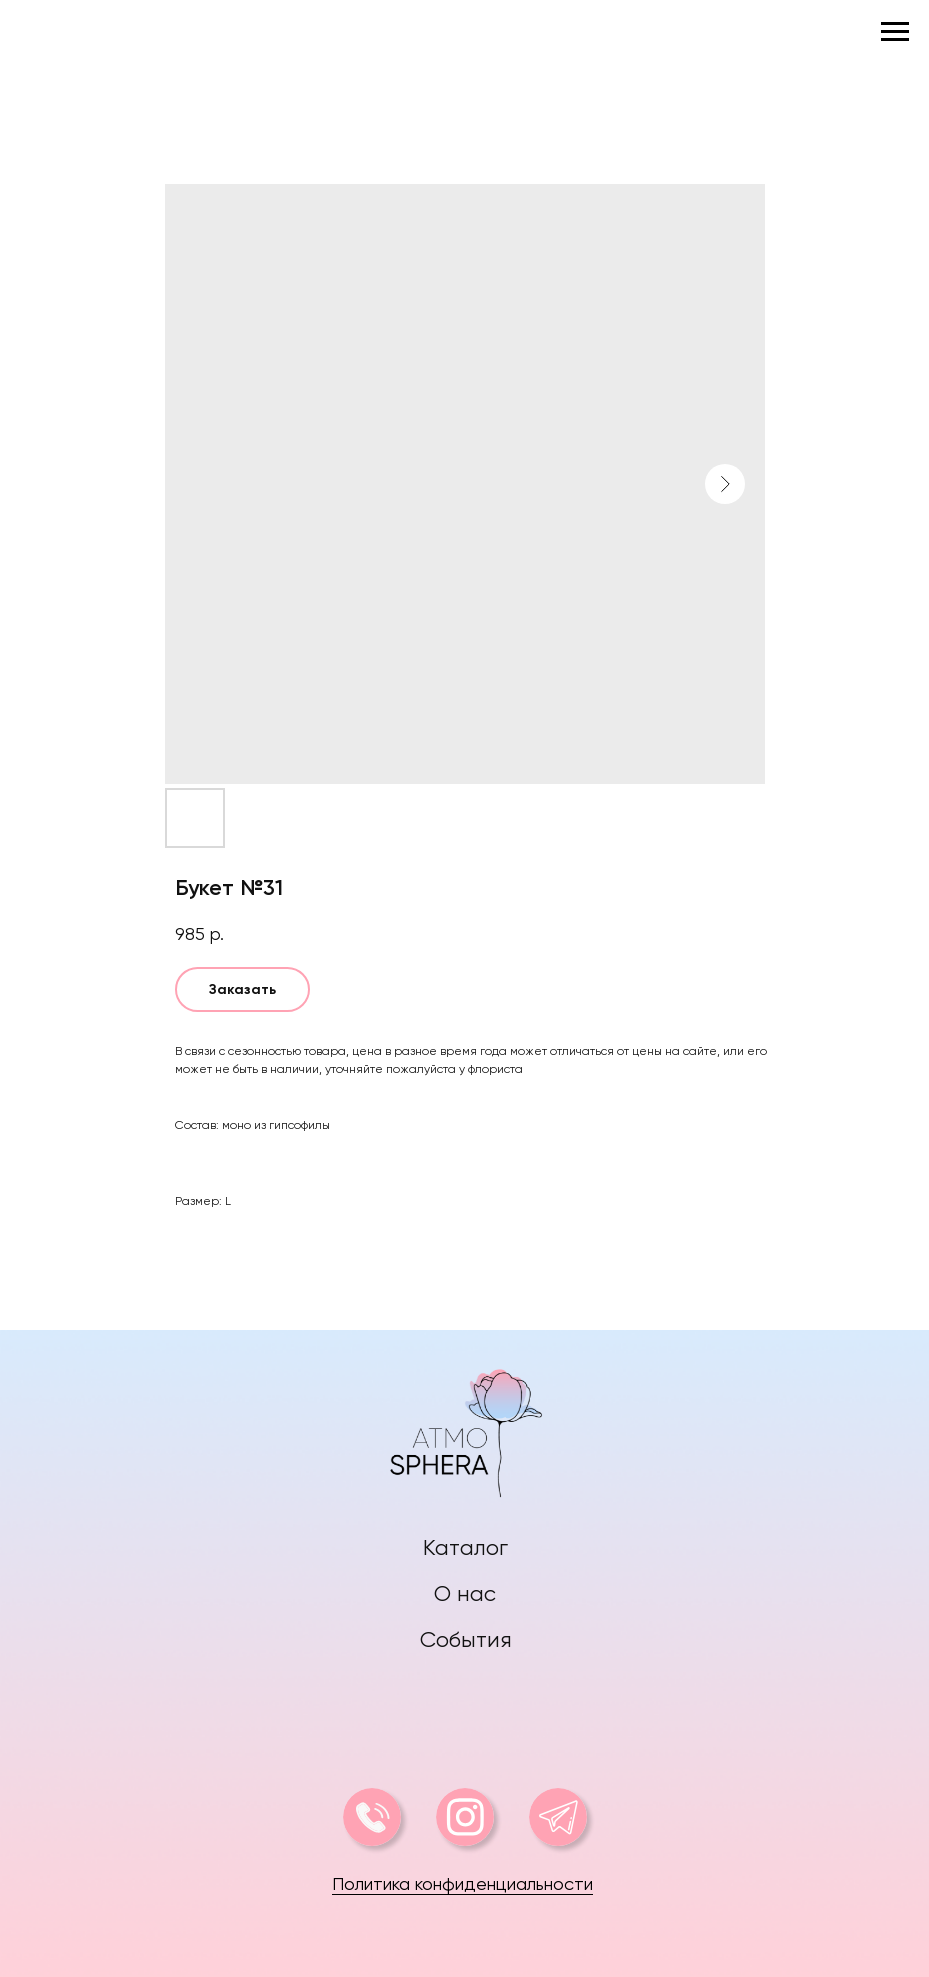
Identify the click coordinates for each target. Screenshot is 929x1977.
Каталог (465, 1547)
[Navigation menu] (895, 32)
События (466, 1639)
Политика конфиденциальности (462, 1883)
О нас (465, 1593)
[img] (465, 1428)
